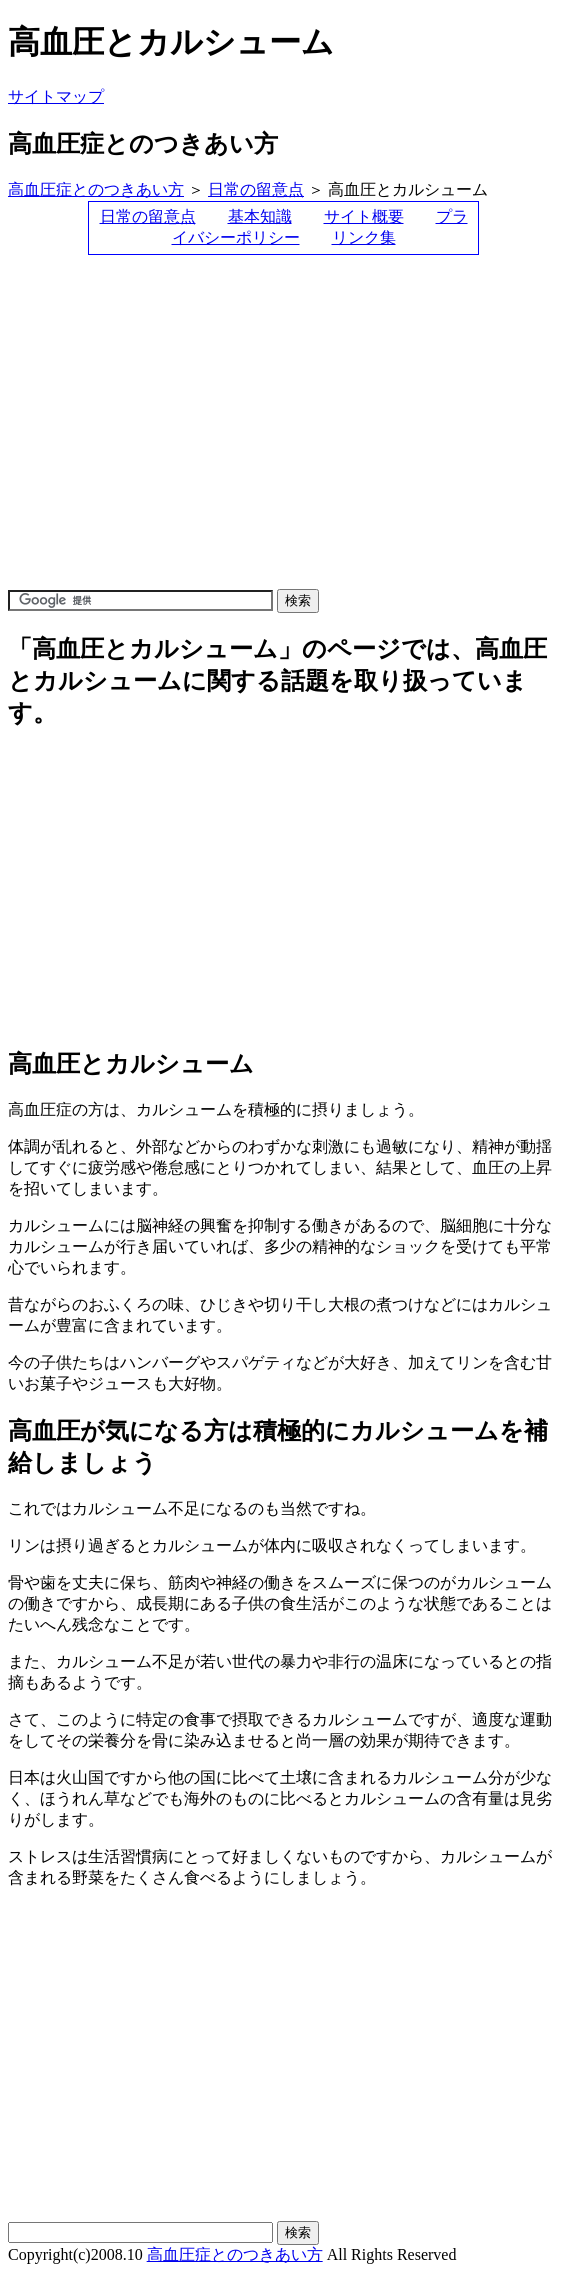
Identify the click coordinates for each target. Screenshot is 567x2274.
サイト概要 (364, 216)
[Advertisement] (242, 431)
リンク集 (364, 237)
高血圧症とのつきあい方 (96, 189)
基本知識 (260, 216)
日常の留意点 (256, 189)
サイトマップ (56, 96)
